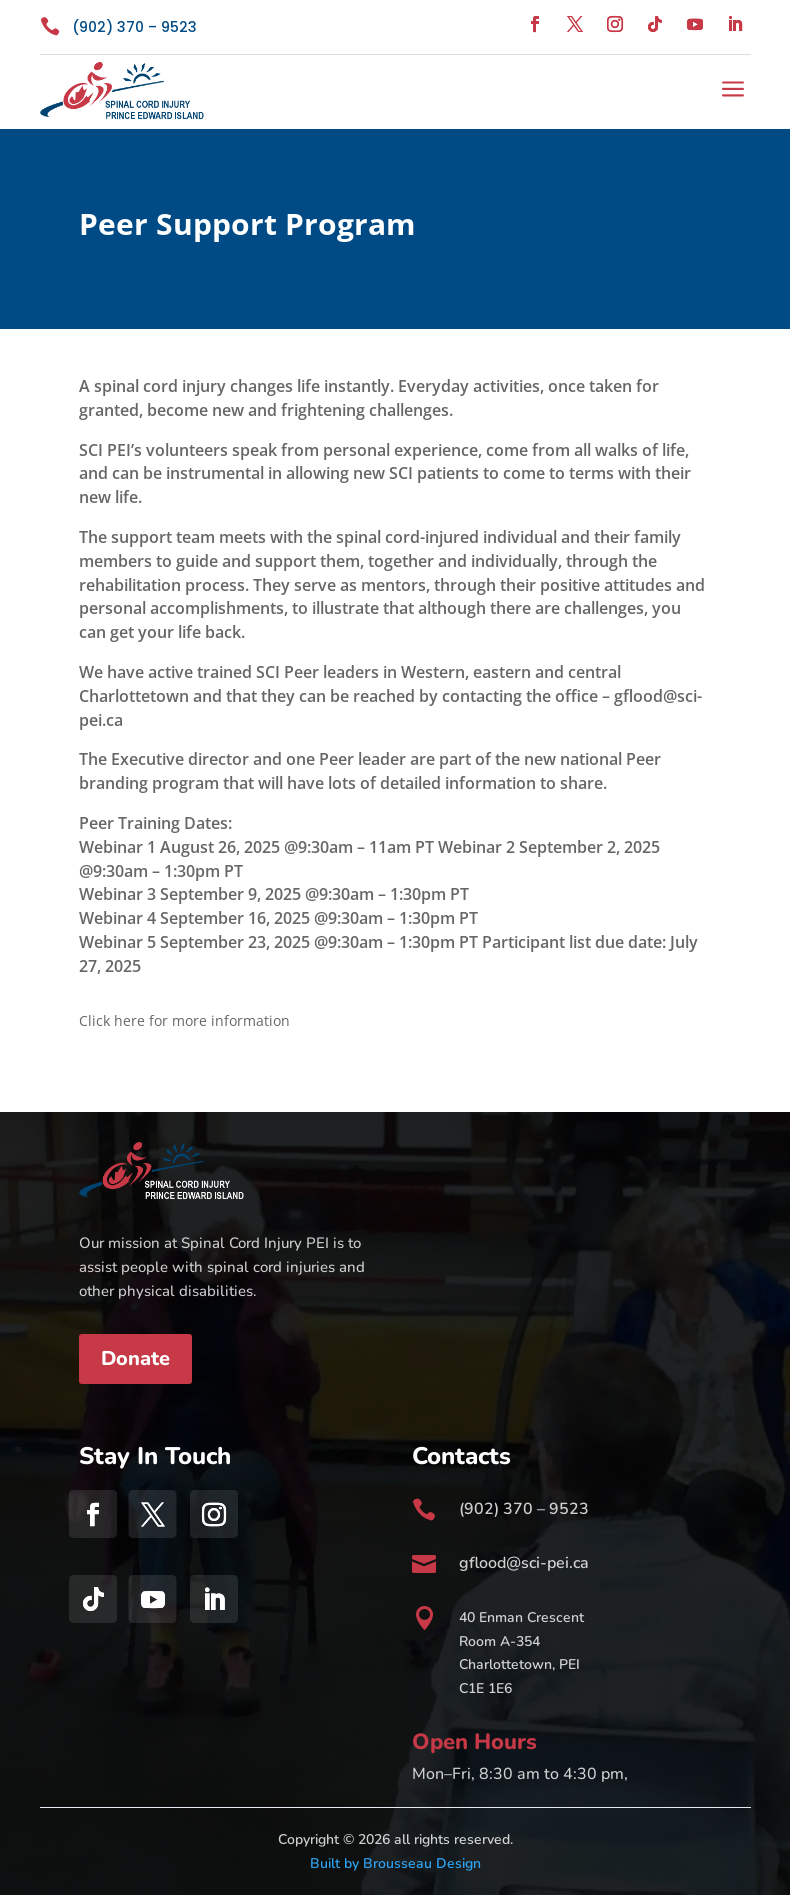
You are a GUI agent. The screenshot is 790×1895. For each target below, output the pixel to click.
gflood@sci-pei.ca (524, 1563)
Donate (135, 1358)
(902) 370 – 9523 (134, 27)
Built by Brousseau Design (395, 1863)
